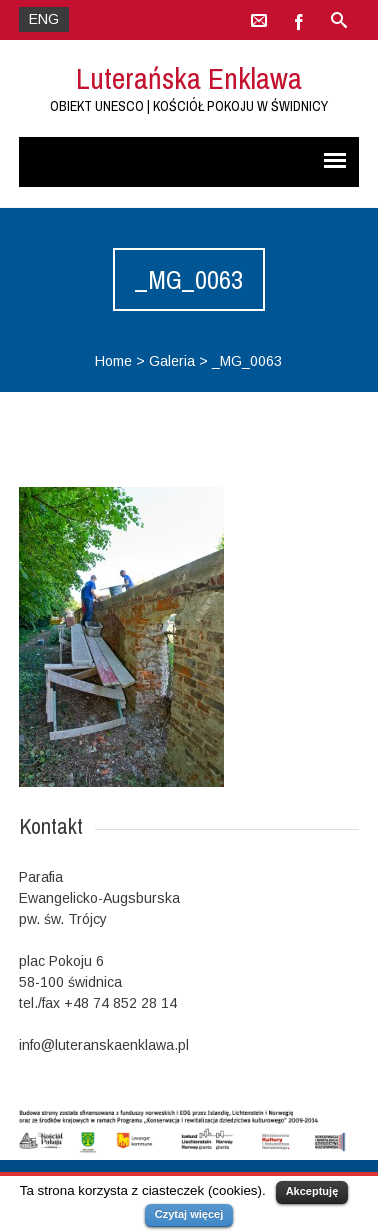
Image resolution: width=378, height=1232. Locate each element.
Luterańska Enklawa (189, 78)
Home (113, 361)
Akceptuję (312, 1191)
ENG (44, 19)
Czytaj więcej (189, 1214)
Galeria (172, 361)
